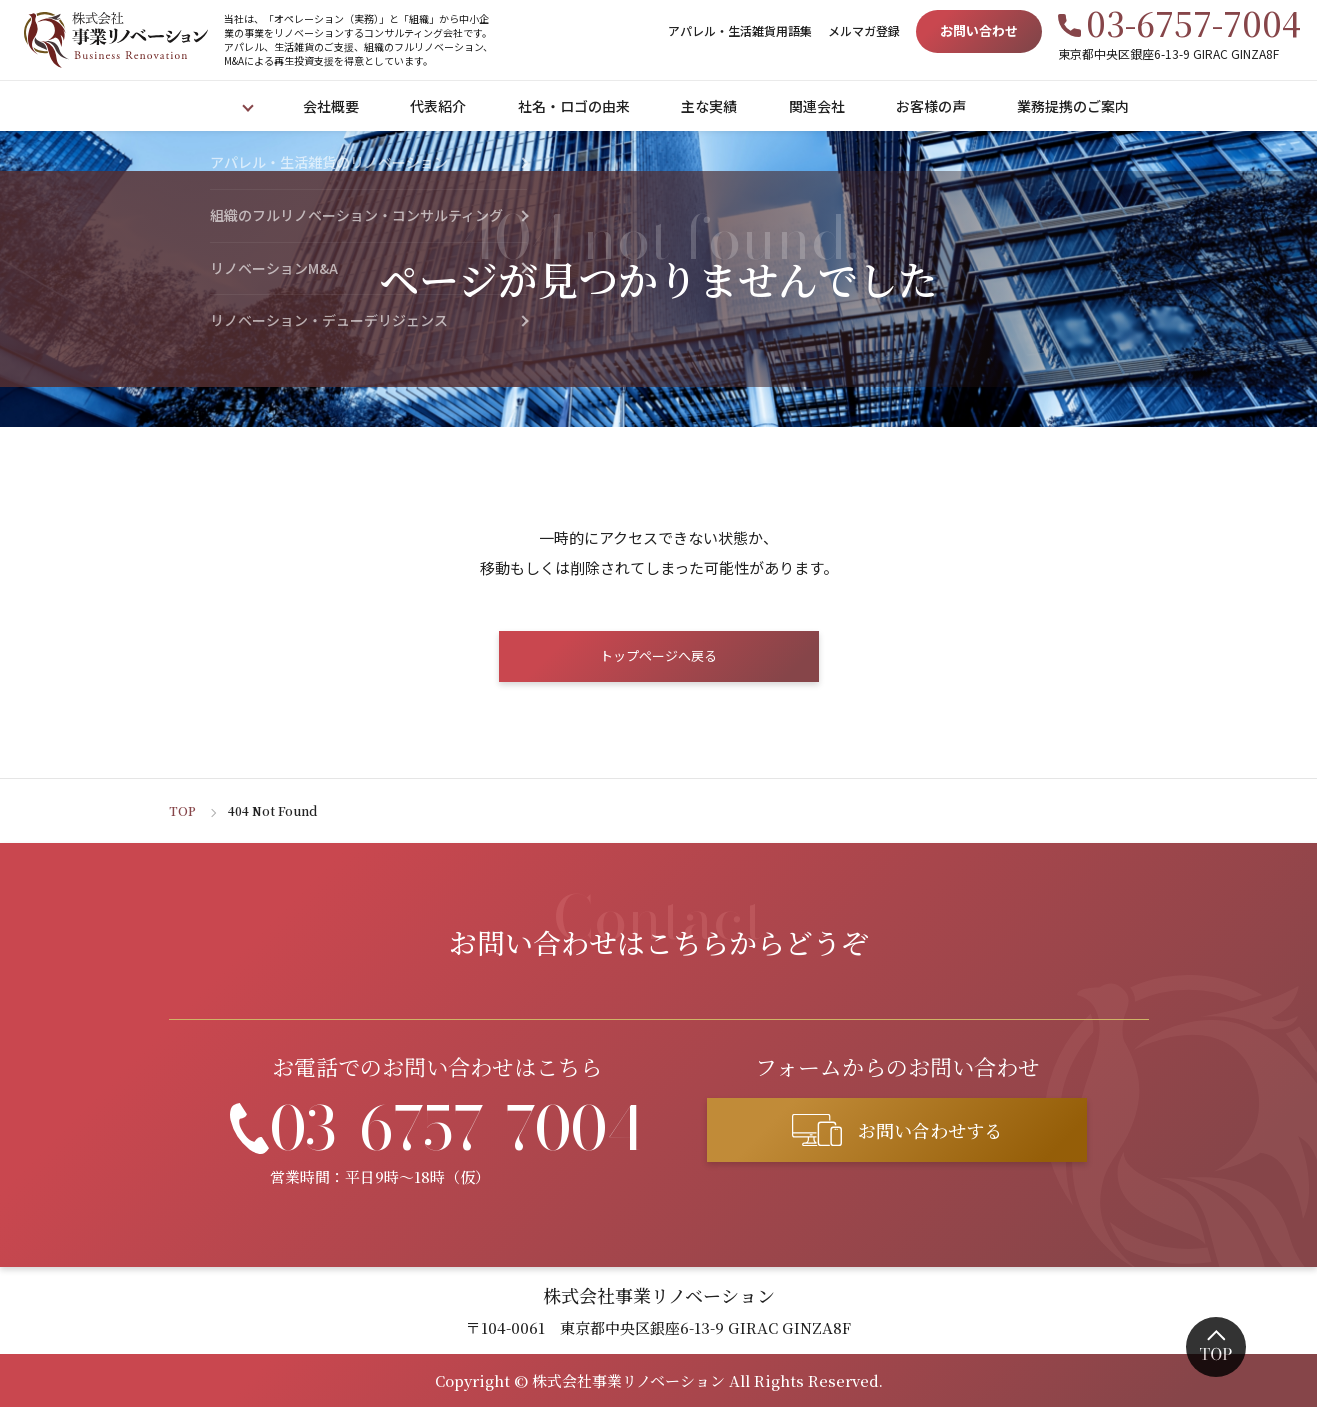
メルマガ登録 (864, 30)
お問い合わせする (930, 1130)
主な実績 (713, 106)
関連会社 (821, 106)
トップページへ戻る (658, 655)
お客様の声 (935, 106)
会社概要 (335, 106)
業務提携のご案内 (1077, 106)
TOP (182, 810)
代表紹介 (442, 106)
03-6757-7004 (1193, 23)
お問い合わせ (979, 30)
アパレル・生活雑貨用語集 (740, 30)
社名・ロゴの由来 (578, 106)
